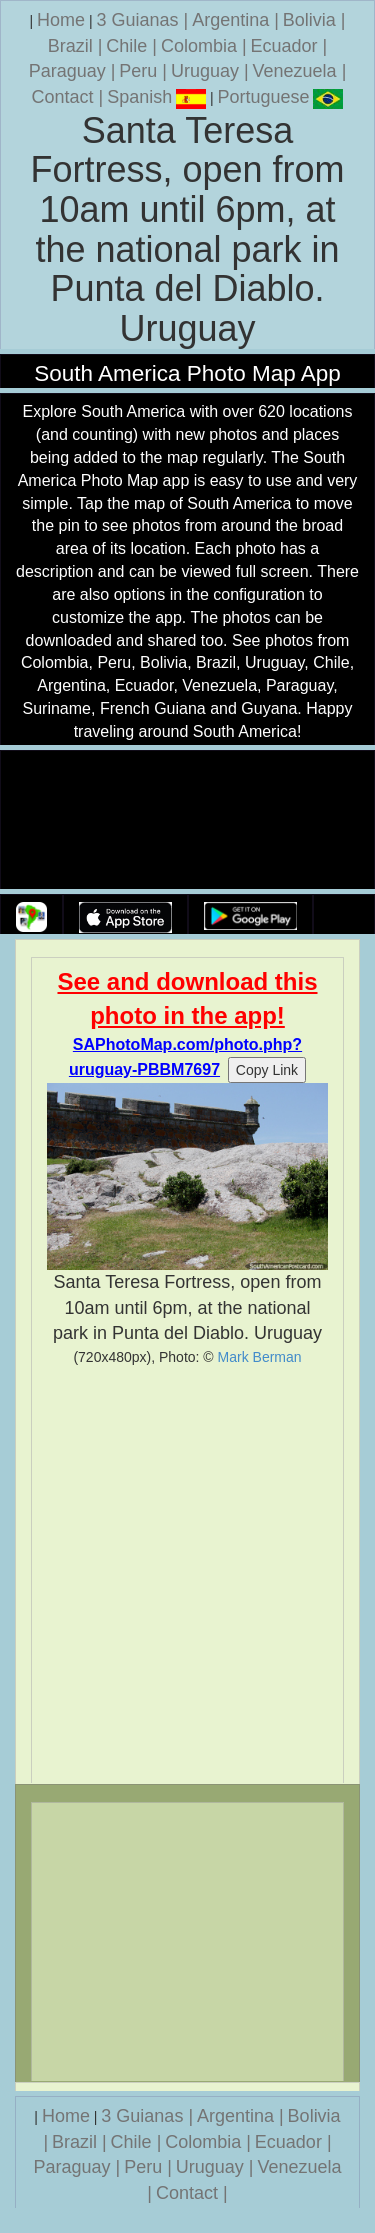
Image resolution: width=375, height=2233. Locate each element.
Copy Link (267, 1070)
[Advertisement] (187, 1574)
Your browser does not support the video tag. (188, 820)
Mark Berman (260, 1357)
